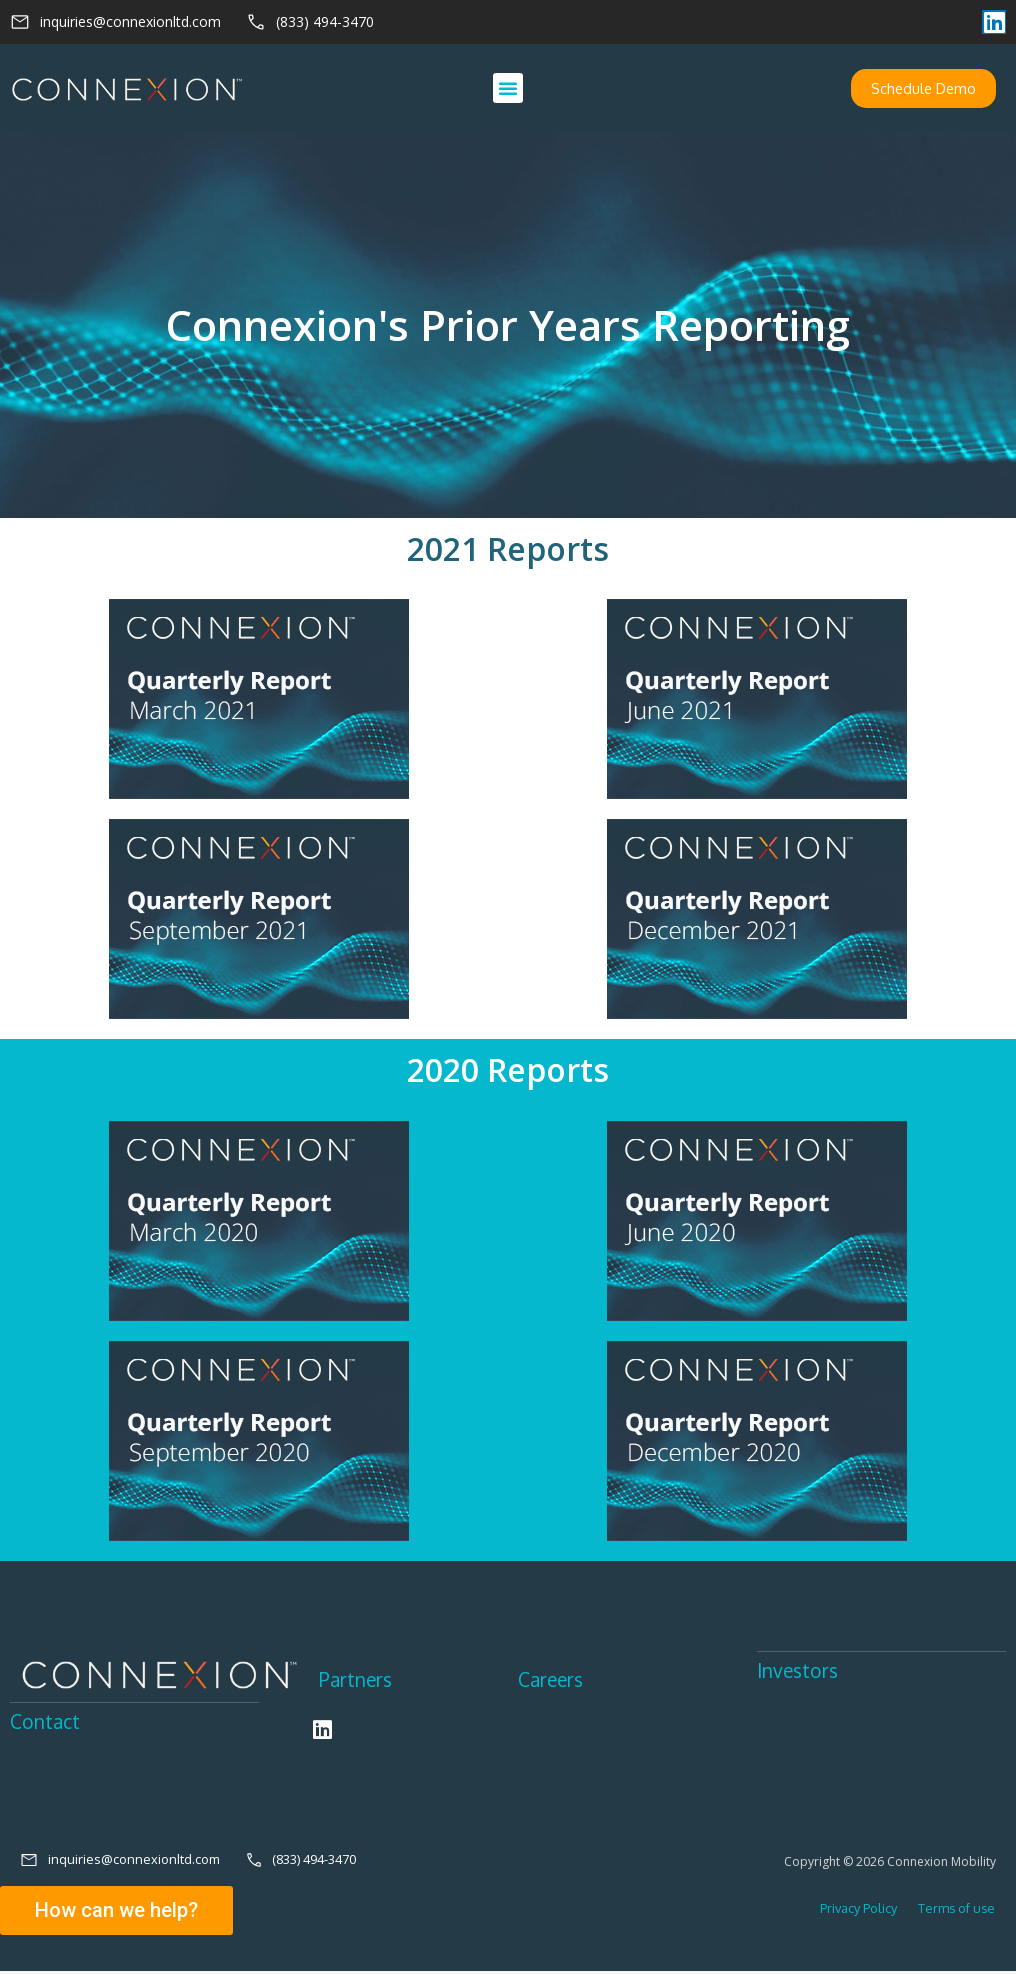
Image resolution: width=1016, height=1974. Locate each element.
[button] (508, 89)
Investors (799, 1672)
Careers (552, 1681)
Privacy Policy (858, 1911)
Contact (46, 1724)
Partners (357, 1681)
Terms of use (949, 1911)
